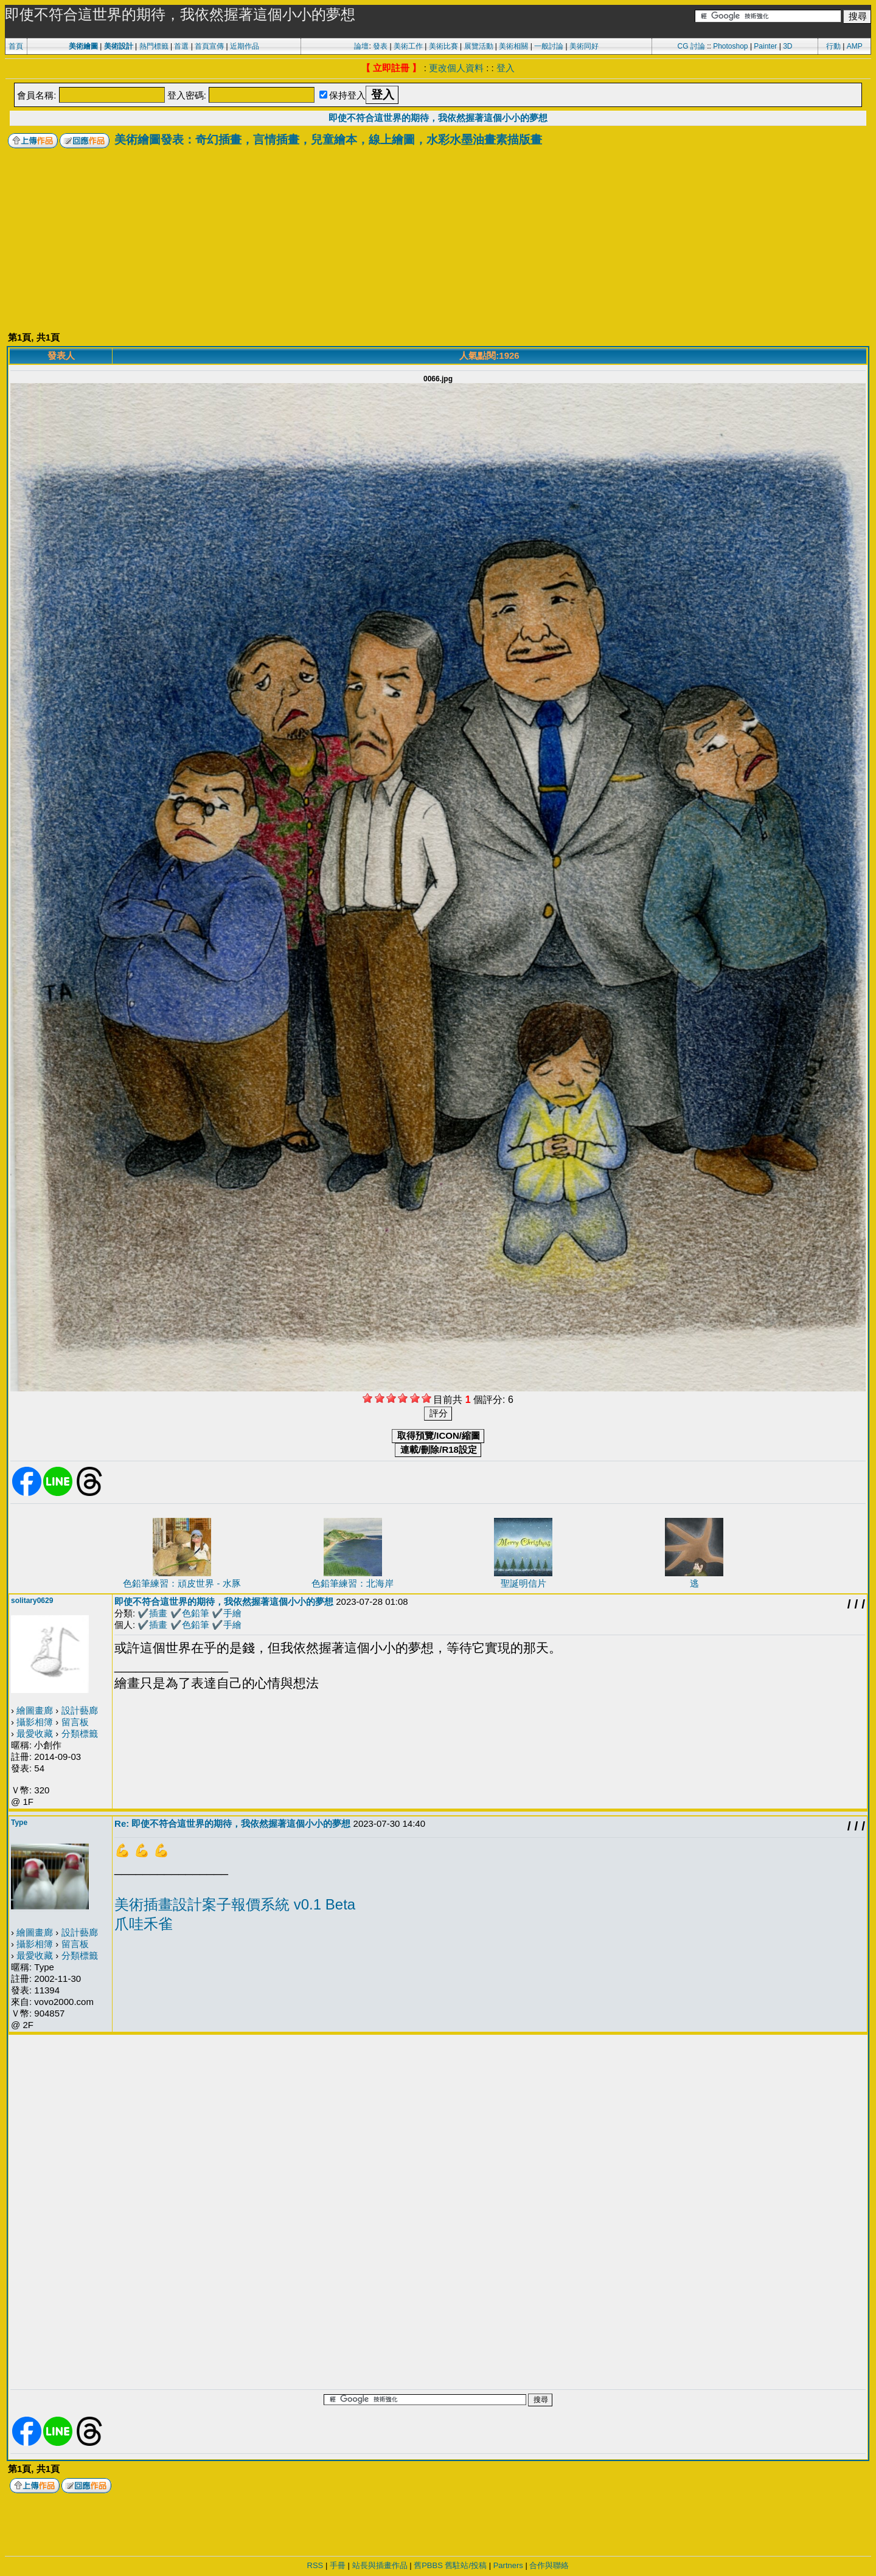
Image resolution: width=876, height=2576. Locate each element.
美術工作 (408, 46)
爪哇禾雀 (143, 1924)
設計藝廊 (79, 1710)
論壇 (361, 46)
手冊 (338, 2565)
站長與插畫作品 (380, 2565)
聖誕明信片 (523, 1583)
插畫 (158, 1613)
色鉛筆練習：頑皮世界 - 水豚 (181, 1583)
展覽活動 (478, 46)
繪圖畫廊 (34, 1710)
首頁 (16, 46)
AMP (855, 46)
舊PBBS (428, 2565)
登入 (505, 68)
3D (787, 46)
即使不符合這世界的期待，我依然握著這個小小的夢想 (438, 118)
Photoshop (730, 46)
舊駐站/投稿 (466, 2565)
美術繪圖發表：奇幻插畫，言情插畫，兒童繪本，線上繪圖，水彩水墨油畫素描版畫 (328, 139)
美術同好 (584, 46)
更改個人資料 (456, 68)
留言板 (75, 1722)
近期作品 (244, 46)
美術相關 (513, 46)
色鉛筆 (195, 1613)
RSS (315, 2565)
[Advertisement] (438, 239)
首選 (181, 46)
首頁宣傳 (209, 46)
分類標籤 (79, 1733)
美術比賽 (443, 46)
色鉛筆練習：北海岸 (352, 1583)
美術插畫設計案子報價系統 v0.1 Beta (234, 1904)
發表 (380, 46)
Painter (765, 46)
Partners (508, 2565)
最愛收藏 (34, 1733)
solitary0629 (32, 1600)
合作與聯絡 (549, 2565)
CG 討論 (690, 46)
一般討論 (548, 46)
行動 (833, 46)
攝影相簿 (34, 1722)
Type (19, 1822)
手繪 (232, 1613)
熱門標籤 (154, 46)
